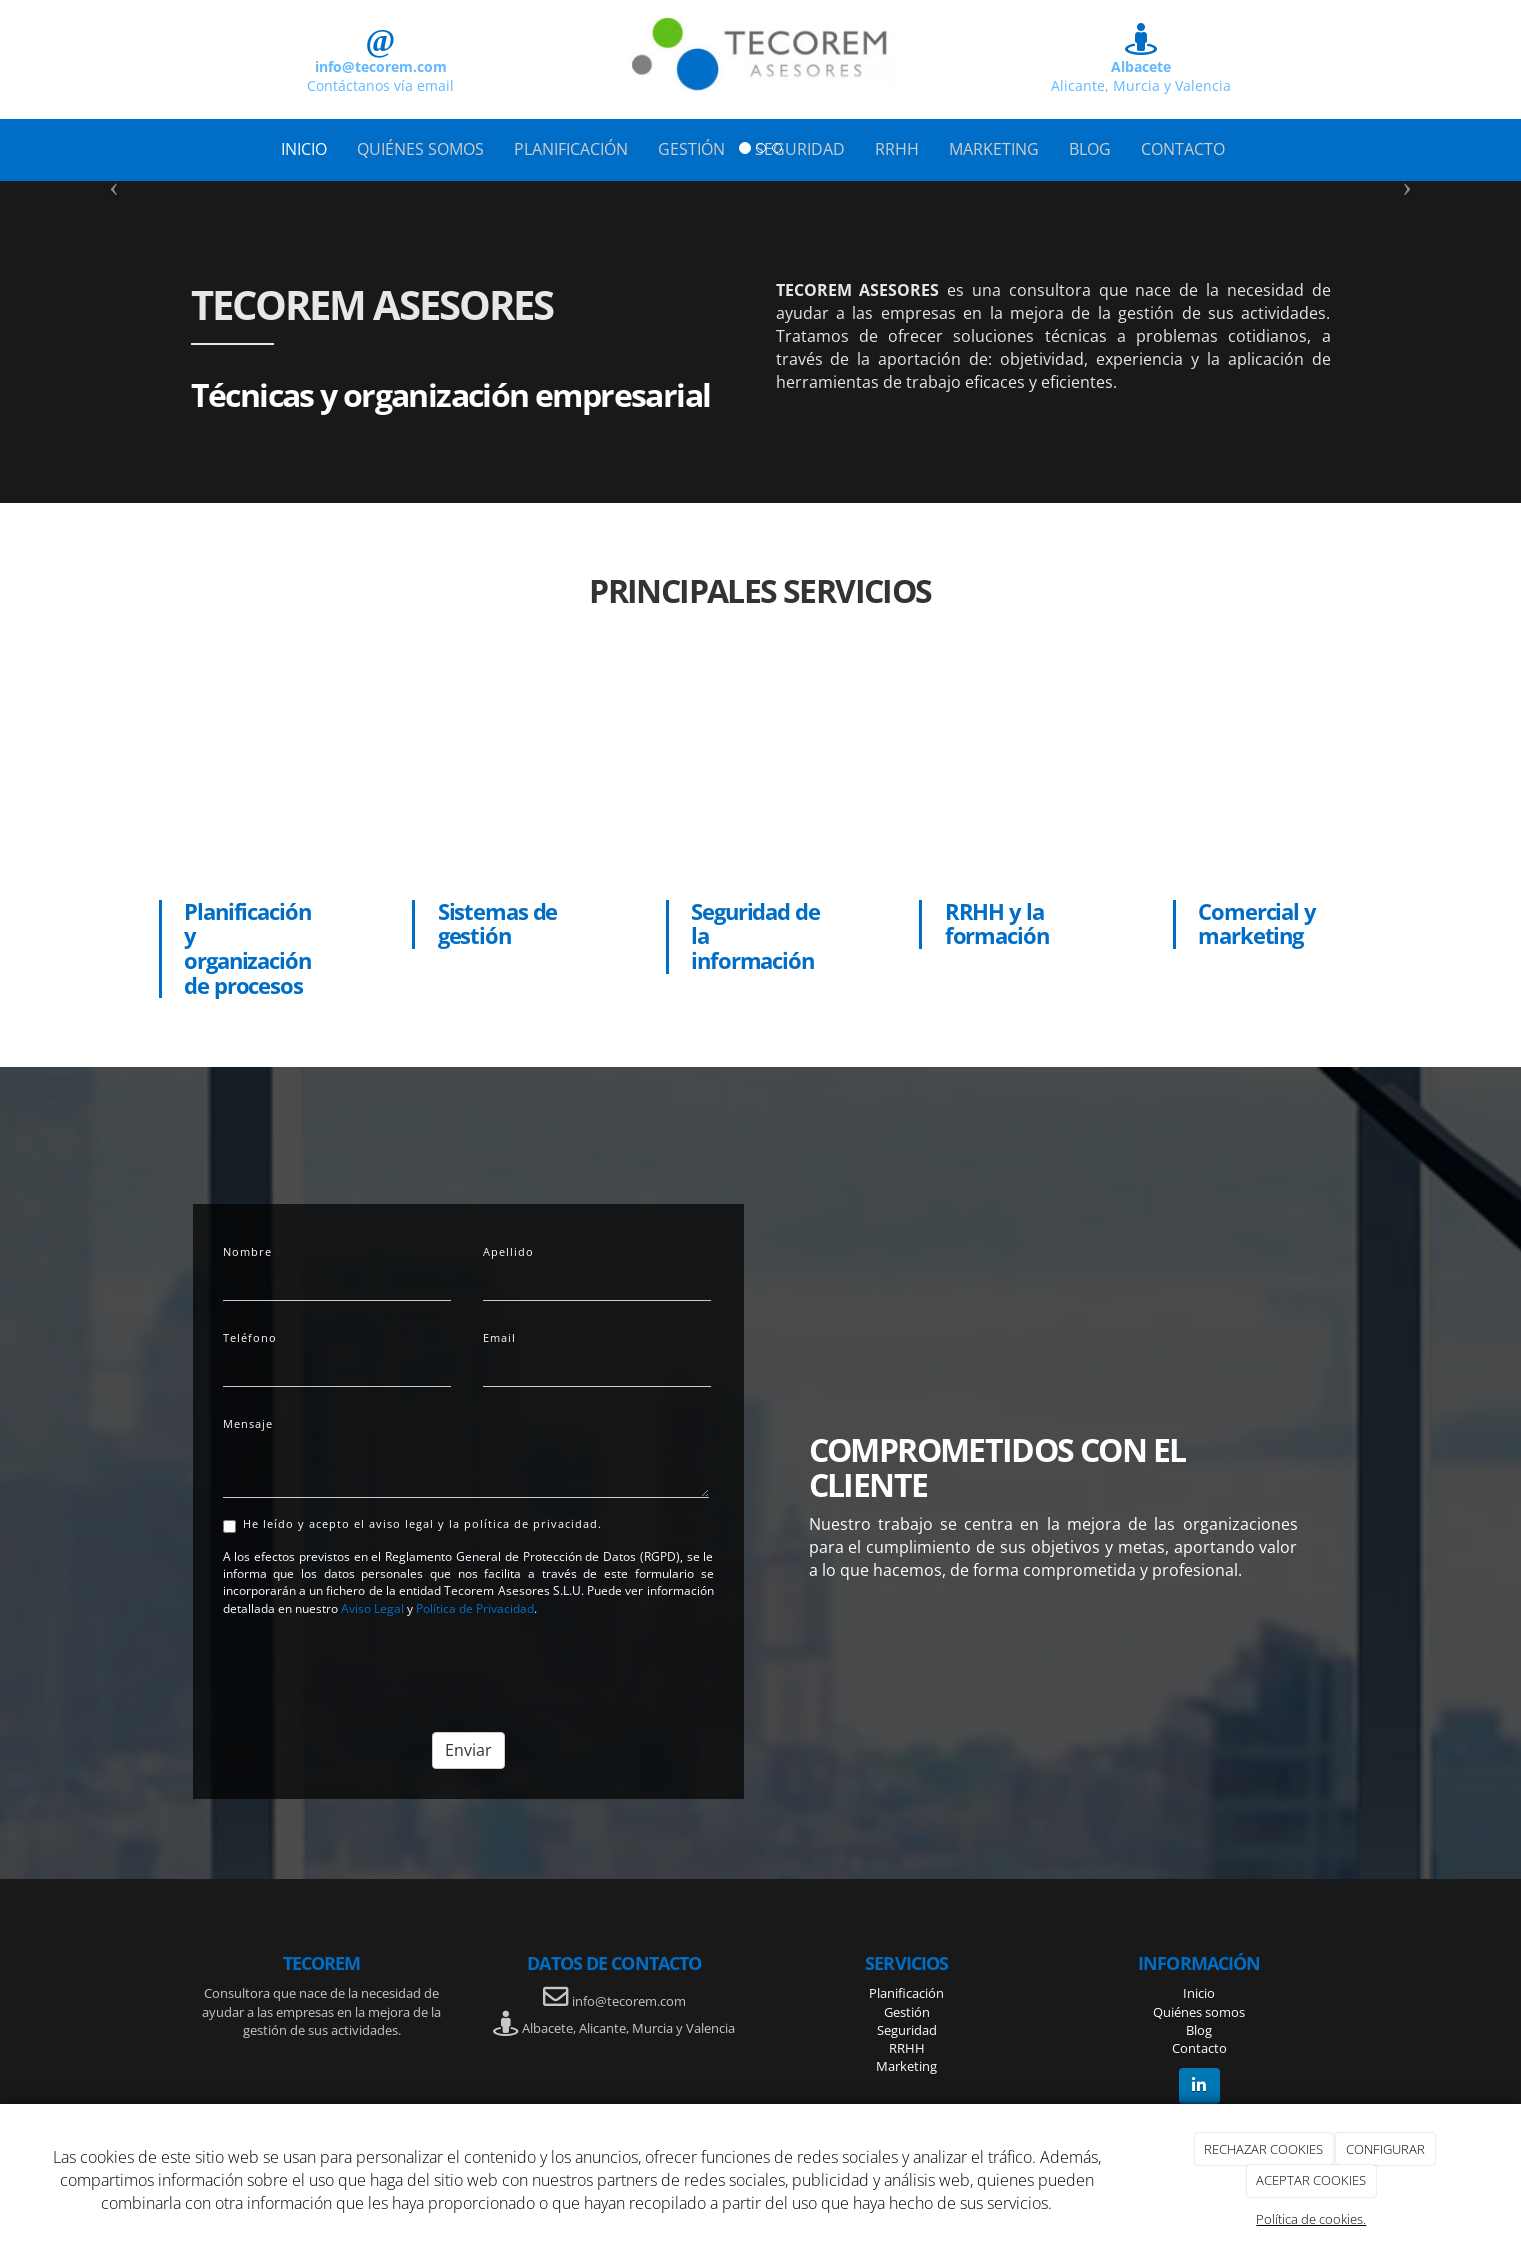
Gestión (907, 2012)
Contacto (1199, 2048)
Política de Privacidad (475, 1608)
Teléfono (250, 1337)
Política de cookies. (1311, 2219)
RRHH (907, 2048)
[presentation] (375, 1667)
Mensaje (248, 1423)
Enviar (468, 1750)
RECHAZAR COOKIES (1263, 2149)
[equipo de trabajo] (1268, 778)
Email (499, 1337)
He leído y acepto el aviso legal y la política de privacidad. (412, 1524)
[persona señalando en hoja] (254, 778)
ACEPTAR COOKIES (1311, 2180)
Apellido (508, 1251)
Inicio (1199, 1993)
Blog (1199, 2030)
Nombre (247, 1251)
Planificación (906, 1993)
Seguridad (907, 2030)
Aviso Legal (372, 1608)
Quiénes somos (1199, 2012)
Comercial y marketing (1257, 924)
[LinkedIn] (1199, 2085)
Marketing (906, 2066)
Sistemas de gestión (498, 924)
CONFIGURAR (1385, 2149)
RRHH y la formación (997, 924)
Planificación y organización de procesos (247, 948)
